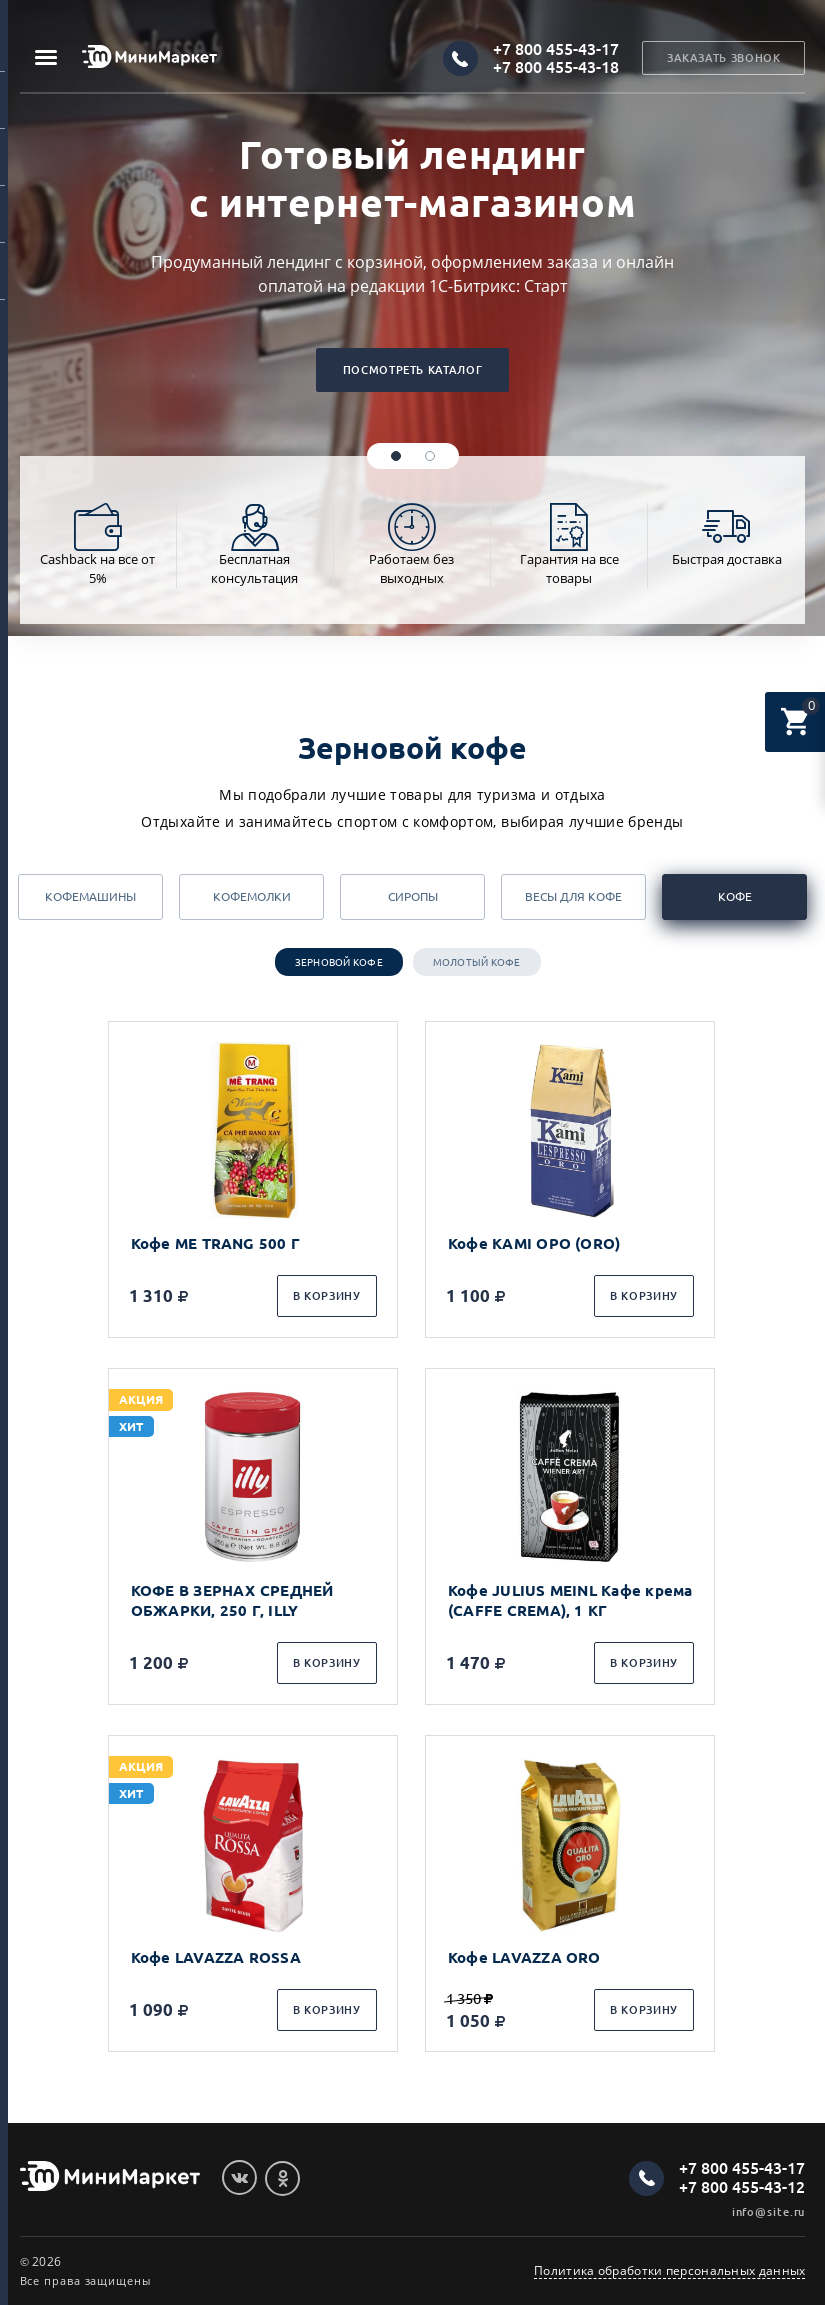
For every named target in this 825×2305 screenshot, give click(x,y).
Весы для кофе (573, 896)
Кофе (735, 896)
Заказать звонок (723, 59)
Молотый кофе (477, 962)
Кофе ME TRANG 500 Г (215, 1243)
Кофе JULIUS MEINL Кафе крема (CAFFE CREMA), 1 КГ (572, 1600)
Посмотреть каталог (412, 370)
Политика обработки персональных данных (669, 2271)
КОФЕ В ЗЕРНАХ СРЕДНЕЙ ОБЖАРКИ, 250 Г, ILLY (232, 1600)
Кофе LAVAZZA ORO (526, 1957)
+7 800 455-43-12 (742, 2187)
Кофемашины (90, 896)
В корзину (327, 1296)
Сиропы (413, 896)
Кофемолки (252, 896)
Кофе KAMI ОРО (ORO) (536, 1243)
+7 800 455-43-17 (556, 49)
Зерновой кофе (339, 962)
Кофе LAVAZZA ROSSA (216, 1957)
